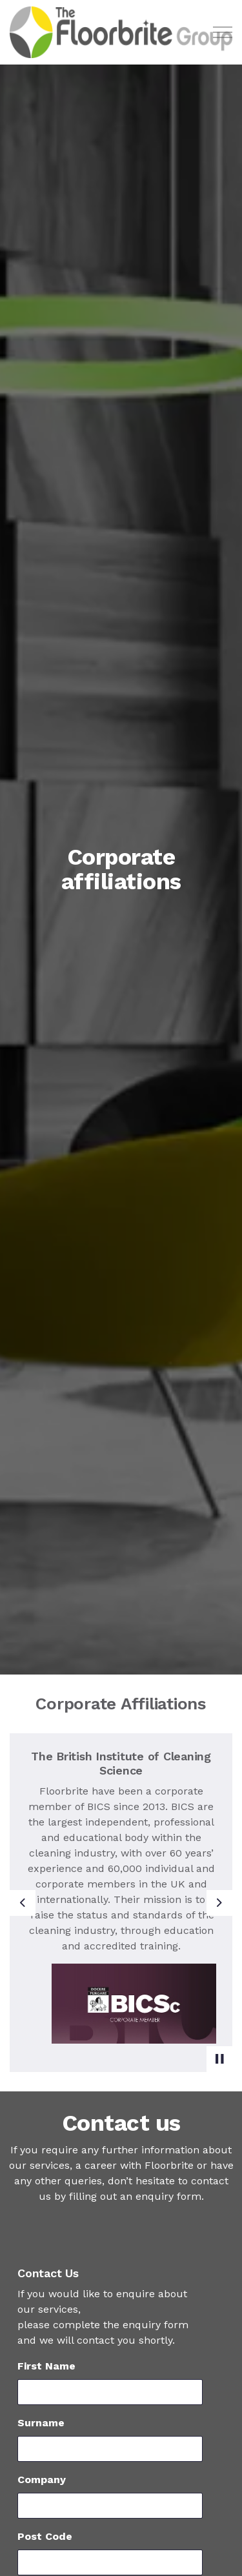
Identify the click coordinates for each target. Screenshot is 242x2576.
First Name (46, 2366)
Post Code (44, 2536)
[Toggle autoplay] (219, 2059)
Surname (41, 2423)
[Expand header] (222, 32)
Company (41, 2479)
